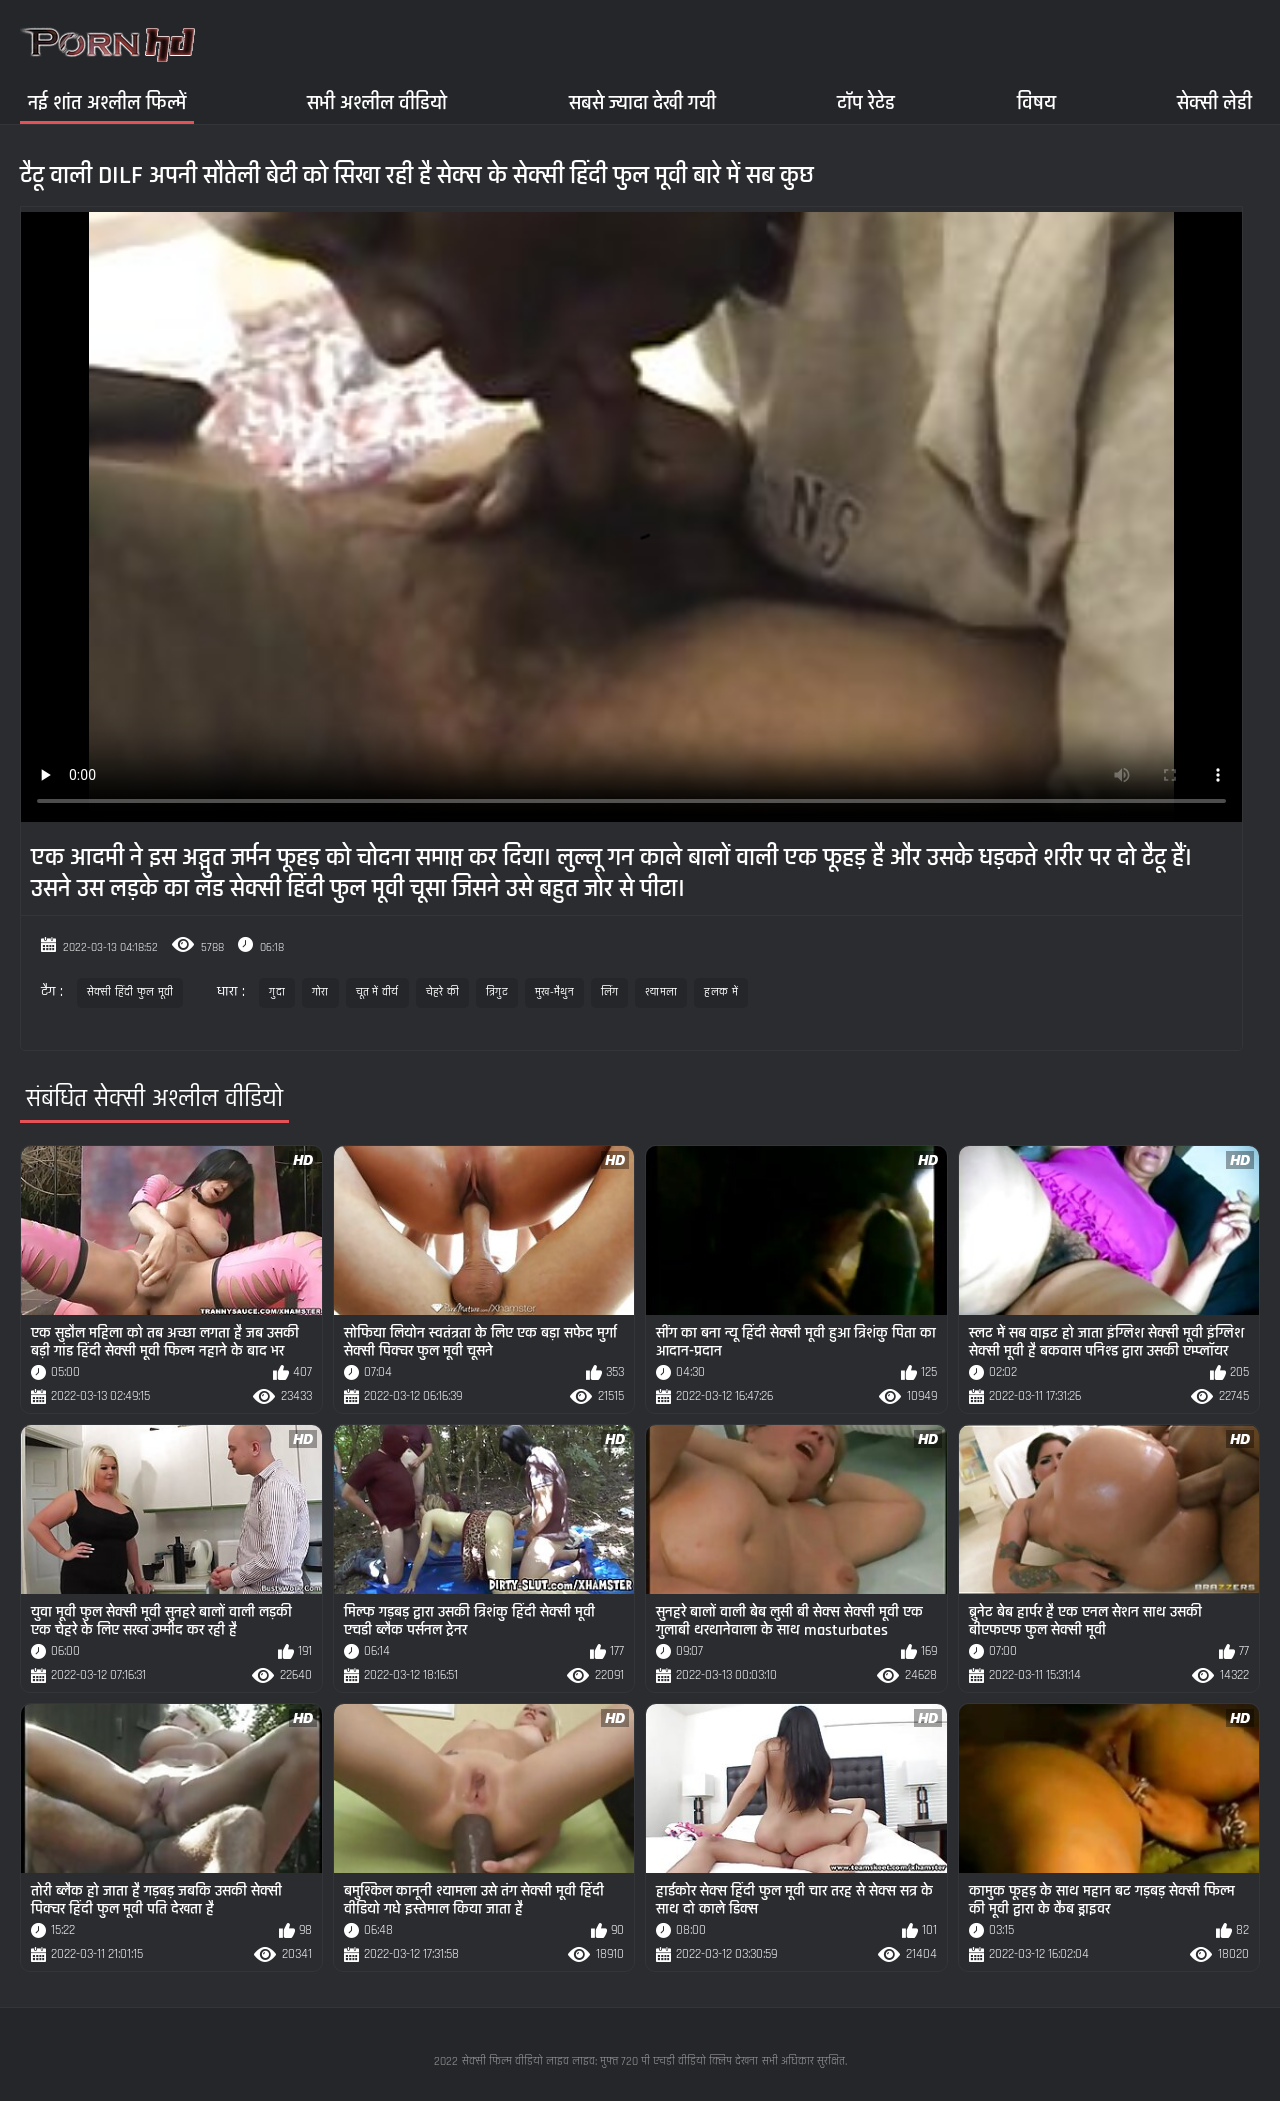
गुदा (277, 992)
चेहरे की (443, 992)
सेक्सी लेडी (1214, 102)
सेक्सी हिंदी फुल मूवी (130, 992)
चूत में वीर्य (377, 992)
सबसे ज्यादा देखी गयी (642, 102)
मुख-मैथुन (554, 992)
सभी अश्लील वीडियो (377, 102)
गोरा (320, 992)
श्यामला (661, 992)
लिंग (610, 992)
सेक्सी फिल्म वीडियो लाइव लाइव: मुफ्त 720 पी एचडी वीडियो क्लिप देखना (610, 2061)
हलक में (721, 992)
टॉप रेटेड (866, 102)
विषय (1036, 102)
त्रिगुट (497, 992)
